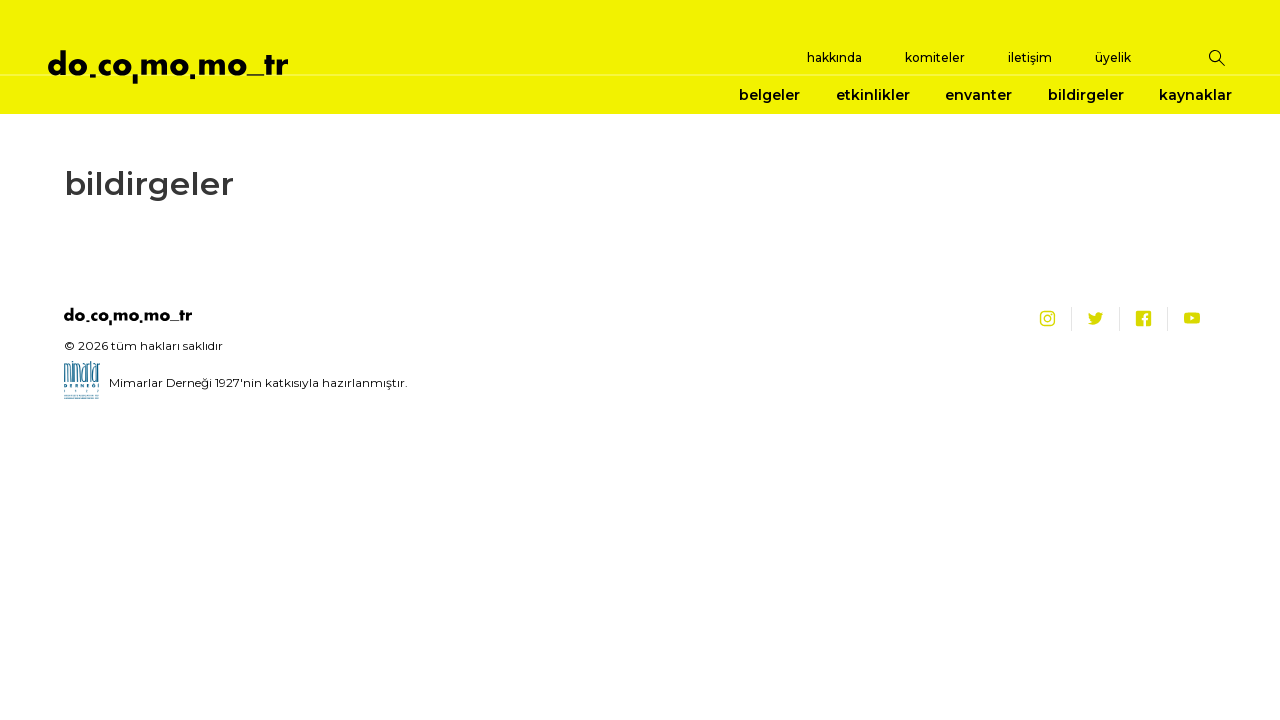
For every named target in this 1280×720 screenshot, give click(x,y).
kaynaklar (1195, 95)
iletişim (1030, 57)
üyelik (1113, 57)
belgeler (769, 95)
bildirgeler (1086, 95)
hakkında (834, 57)
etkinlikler (873, 95)
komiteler (935, 57)
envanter (978, 95)
